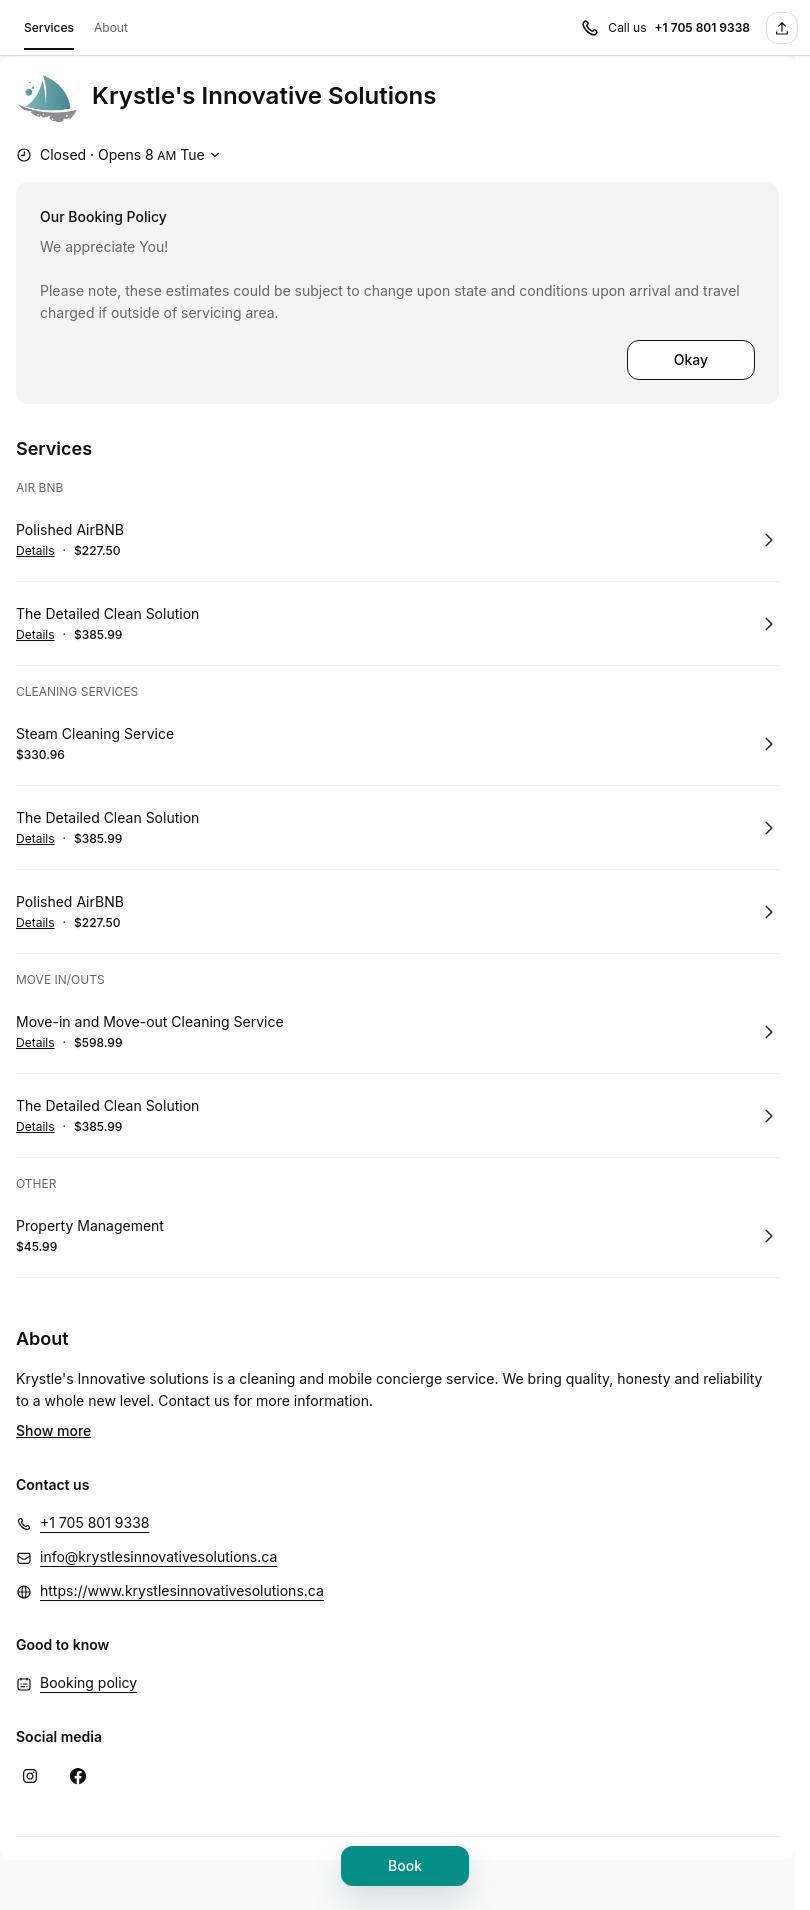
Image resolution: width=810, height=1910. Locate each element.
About (111, 27)
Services (49, 31)
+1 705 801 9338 (94, 1492)
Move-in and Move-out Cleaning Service (150, 1021)
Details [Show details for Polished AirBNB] (35, 551)
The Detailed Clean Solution (107, 613)
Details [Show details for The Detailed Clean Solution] (35, 635)
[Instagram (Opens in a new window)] (30, 1746)
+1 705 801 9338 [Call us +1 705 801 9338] (702, 27)
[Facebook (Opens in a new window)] (78, 1746)
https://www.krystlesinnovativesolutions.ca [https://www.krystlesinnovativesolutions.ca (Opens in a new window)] (182, 1560)
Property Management (90, 1225)
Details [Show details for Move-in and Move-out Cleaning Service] (35, 1043)
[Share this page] (782, 28)
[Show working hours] (120, 155)
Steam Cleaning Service (95, 733)
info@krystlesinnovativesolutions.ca (158, 1526)
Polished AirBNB (70, 529)
